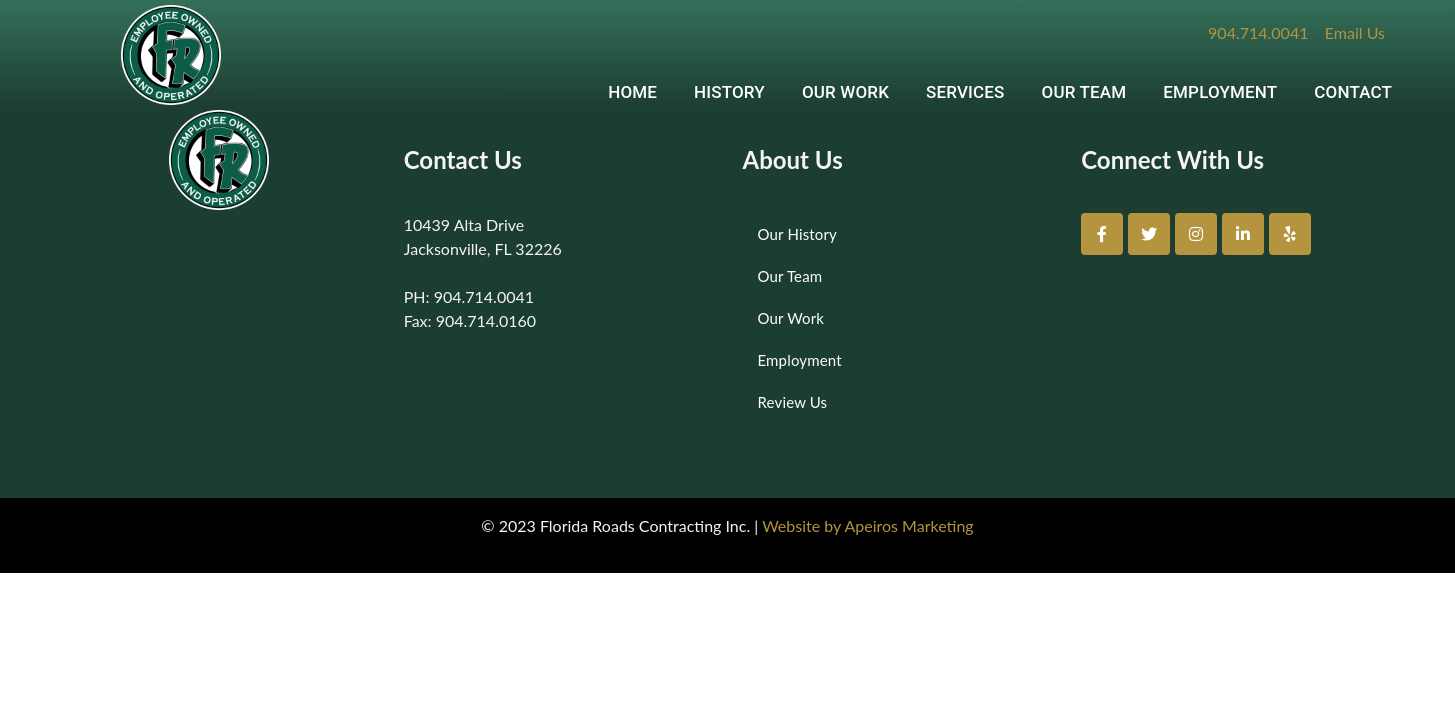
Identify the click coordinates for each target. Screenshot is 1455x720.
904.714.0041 (1258, 32)
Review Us (793, 402)
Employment (800, 360)
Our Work (791, 318)
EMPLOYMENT (1220, 92)
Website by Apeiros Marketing (867, 525)
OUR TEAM (1084, 92)
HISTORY (729, 92)
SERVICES (965, 92)
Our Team (790, 276)
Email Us (1355, 32)
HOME (632, 92)
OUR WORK (845, 92)
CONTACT (1353, 92)
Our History (797, 234)
